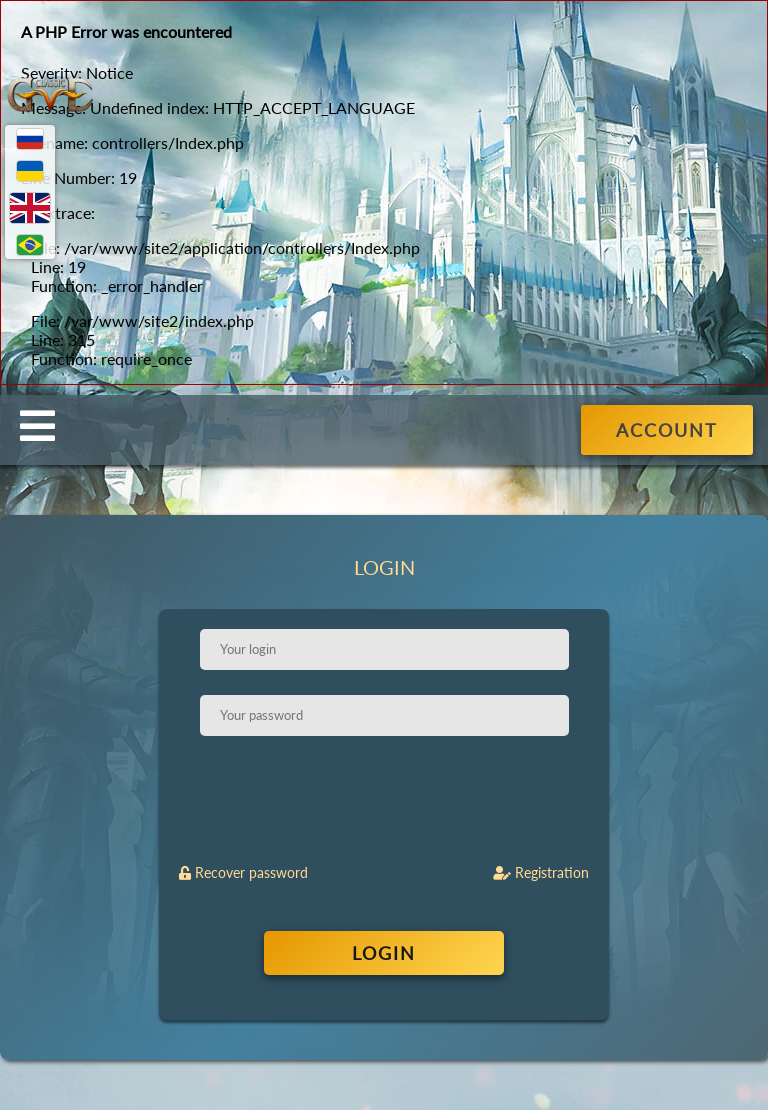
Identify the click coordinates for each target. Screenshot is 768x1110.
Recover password (243, 872)
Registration (541, 872)
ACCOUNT (667, 430)
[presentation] (386, 800)
